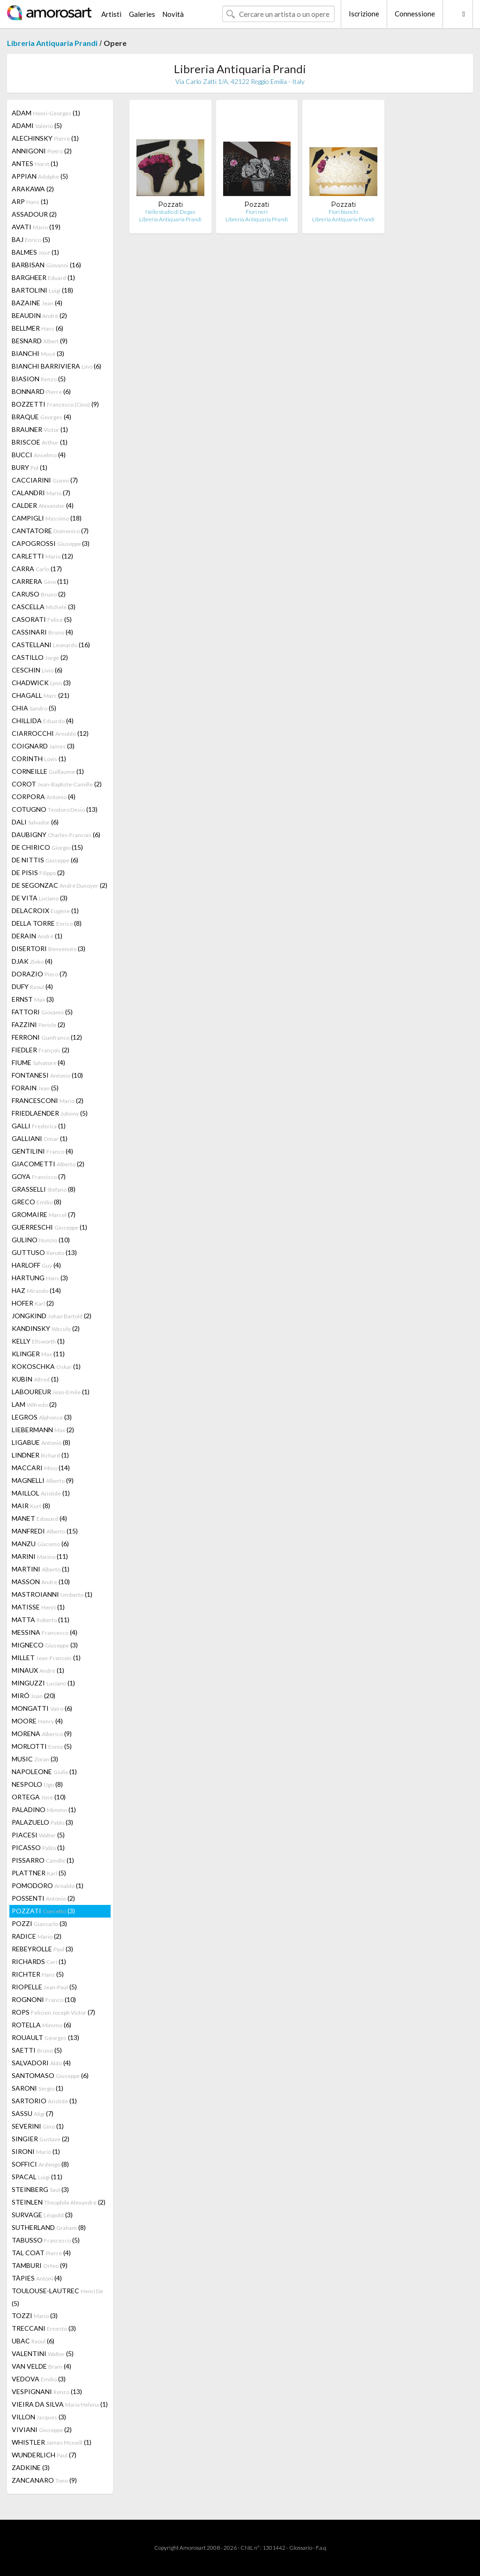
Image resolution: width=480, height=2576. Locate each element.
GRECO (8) (36, 1202)
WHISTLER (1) (51, 2442)
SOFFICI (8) (40, 2164)
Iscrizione (364, 13)
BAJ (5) (31, 239)
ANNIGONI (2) (42, 151)
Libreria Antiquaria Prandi (52, 42)
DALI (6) (35, 822)
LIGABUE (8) (41, 1442)
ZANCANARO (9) (44, 2480)
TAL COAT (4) (41, 2253)
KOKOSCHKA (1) (46, 1366)
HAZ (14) (36, 1290)
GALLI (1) (39, 1126)
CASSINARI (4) (42, 632)
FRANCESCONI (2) (47, 1100)
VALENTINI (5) (43, 2353)
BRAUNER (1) (40, 429)
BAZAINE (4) (37, 303)
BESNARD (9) (40, 341)
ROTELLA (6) (41, 2025)
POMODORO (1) (47, 1885)
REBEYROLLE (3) (42, 1949)
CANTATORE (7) (50, 531)
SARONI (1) (37, 2088)
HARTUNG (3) (40, 1278)
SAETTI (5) (37, 2050)
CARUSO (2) (39, 594)
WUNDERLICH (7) (44, 2455)
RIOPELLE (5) (44, 1987)
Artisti (111, 14)
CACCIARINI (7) (45, 480)
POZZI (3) (39, 1923)
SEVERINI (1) (38, 2126)
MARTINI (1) (40, 1569)
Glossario (300, 2547)
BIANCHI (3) (38, 353)
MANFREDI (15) (45, 1531)
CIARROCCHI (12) (50, 733)
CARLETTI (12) (42, 556)
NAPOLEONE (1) (44, 1771)
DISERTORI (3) (48, 948)
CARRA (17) (37, 569)
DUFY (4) (32, 986)
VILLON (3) (39, 2417)
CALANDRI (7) (41, 493)
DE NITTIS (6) (45, 860)
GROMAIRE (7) (43, 1214)
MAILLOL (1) (41, 1493)
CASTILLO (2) (40, 657)
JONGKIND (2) (51, 1316)
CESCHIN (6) (37, 670)
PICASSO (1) (38, 1847)
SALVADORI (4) (41, 2063)
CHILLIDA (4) (43, 721)
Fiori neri (257, 211)
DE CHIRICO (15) (47, 847)
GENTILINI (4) (42, 1151)
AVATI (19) (36, 227)
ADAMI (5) (37, 125)
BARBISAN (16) (46, 265)
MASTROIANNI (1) (52, 1594)
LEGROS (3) (42, 1417)
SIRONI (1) (36, 2151)
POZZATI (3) (43, 1911)
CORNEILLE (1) (48, 771)
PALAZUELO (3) (42, 1822)
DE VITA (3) (40, 898)
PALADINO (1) (44, 1809)
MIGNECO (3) (45, 1645)
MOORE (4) (37, 1721)
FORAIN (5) (35, 1088)
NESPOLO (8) (37, 1784)
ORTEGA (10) (39, 1797)
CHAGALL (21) (40, 695)
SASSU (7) (32, 2113)
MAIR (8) (31, 1506)
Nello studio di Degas (170, 211)
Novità (173, 14)
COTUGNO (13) (55, 809)
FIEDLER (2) (40, 1050)
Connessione (415, 13)
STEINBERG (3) (40, 2189)
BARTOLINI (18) (42, 290)
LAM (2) (34, 1404)
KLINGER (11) (38, 1354)
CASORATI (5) (42, 619)
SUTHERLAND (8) (49, 2227)
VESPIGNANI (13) (47, 2391)
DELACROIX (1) (45, 910)
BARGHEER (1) (43, 277)
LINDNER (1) (40, 1455)
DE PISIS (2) (38, 872)
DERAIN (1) (37, 936)
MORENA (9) (42, 1733)
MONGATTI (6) (42, 1708)
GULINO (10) (41, 1240)
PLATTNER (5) (39, 1873)
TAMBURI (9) (40, 2265)
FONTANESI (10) (47, 1075)
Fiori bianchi (343, 211)
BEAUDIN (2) (39, 315)
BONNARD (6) (41, 391)
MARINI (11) (40, 1556)
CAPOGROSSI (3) (51, 543)
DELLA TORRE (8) (47, 923)
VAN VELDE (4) (41, 2366)
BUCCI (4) (39, 455)
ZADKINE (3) (31, 2467)
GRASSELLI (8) (43, 1189)
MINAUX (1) (38, 1670)
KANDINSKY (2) (46, 1328)
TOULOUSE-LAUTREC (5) (57, 2297)
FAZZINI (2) (38, 1024)
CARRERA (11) (40, 581)
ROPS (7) (53, 2012)
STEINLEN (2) (58, 2202)
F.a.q (321, 2547)
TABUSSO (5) (46, 2240)
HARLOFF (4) (36, 1265)
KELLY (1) (38, 1341)
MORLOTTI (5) (42, 1746)
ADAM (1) (46, 113)
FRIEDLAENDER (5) (50, 1113)
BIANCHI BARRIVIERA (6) (56, 366)
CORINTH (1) (39, 759)
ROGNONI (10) (44, 1999)
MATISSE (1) (38, 1607)
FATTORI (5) (42, 1012)
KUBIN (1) (35, 1379)
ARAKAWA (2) (33, 189)
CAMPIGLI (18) (47, 518)
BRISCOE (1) (40, 442)
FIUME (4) (38, 1062)
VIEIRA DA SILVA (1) (60, 2404)
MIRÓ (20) (33, 1696)
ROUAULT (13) (45, 2037)
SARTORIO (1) (44, 2101)
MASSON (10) (41, 1582)
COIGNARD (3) (43, 746)
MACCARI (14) (41, 1468)
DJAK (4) (32, 961)
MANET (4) (39, 1518)
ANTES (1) (35, 163)
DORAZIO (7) (39, 974)
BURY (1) (29, 467)
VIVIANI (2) (42, 2429)
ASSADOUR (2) (34, 214)
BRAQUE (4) (41, 417)
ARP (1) (30, 201)
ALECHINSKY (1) (45, 138)
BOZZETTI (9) (55, 404)
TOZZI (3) (35, 2315)
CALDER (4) (43, 505)
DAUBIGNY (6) (56, 835)
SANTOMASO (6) (50, 2075)
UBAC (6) (33, 2341)
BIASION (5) (39, 379)
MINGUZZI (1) (43, 1683)
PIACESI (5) (38, 1835)
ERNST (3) (33, 999)
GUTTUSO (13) (44, 1252)
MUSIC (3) (35, 1759)
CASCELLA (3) (43, 607)
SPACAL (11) (37, 2177)
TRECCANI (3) (44, 2328)
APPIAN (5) (40, 176)
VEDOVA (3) (39, 2379)
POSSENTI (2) (43, 1898)
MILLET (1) (46, 1658)
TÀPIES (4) (37, 2278)
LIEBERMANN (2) (43, 1430)
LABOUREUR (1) (51, 1392)
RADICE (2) (36, 1936)
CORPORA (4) (43, 797)
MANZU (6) (40, 1544)
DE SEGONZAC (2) (59, 885)
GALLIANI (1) (40, 1138)
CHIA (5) (34, 708)
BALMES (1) (35, 252)
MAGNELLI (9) (43, 1480)
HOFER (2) (33, 1303)
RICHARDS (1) (39, 1961)
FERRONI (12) (47, 1037)
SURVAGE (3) (42, 2215)
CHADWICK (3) (41, 683)
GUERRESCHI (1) (49, 1227)
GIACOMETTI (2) (48, 1164)
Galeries (142, 14)
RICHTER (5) (38, 1974)
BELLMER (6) (37, 328)
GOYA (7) (39, 1176)
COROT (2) (57, 784)
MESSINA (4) (44, 1632)
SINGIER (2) (40, 2139)
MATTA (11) (40, 1620)
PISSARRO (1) (43, 1860)
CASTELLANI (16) (51, 645)
